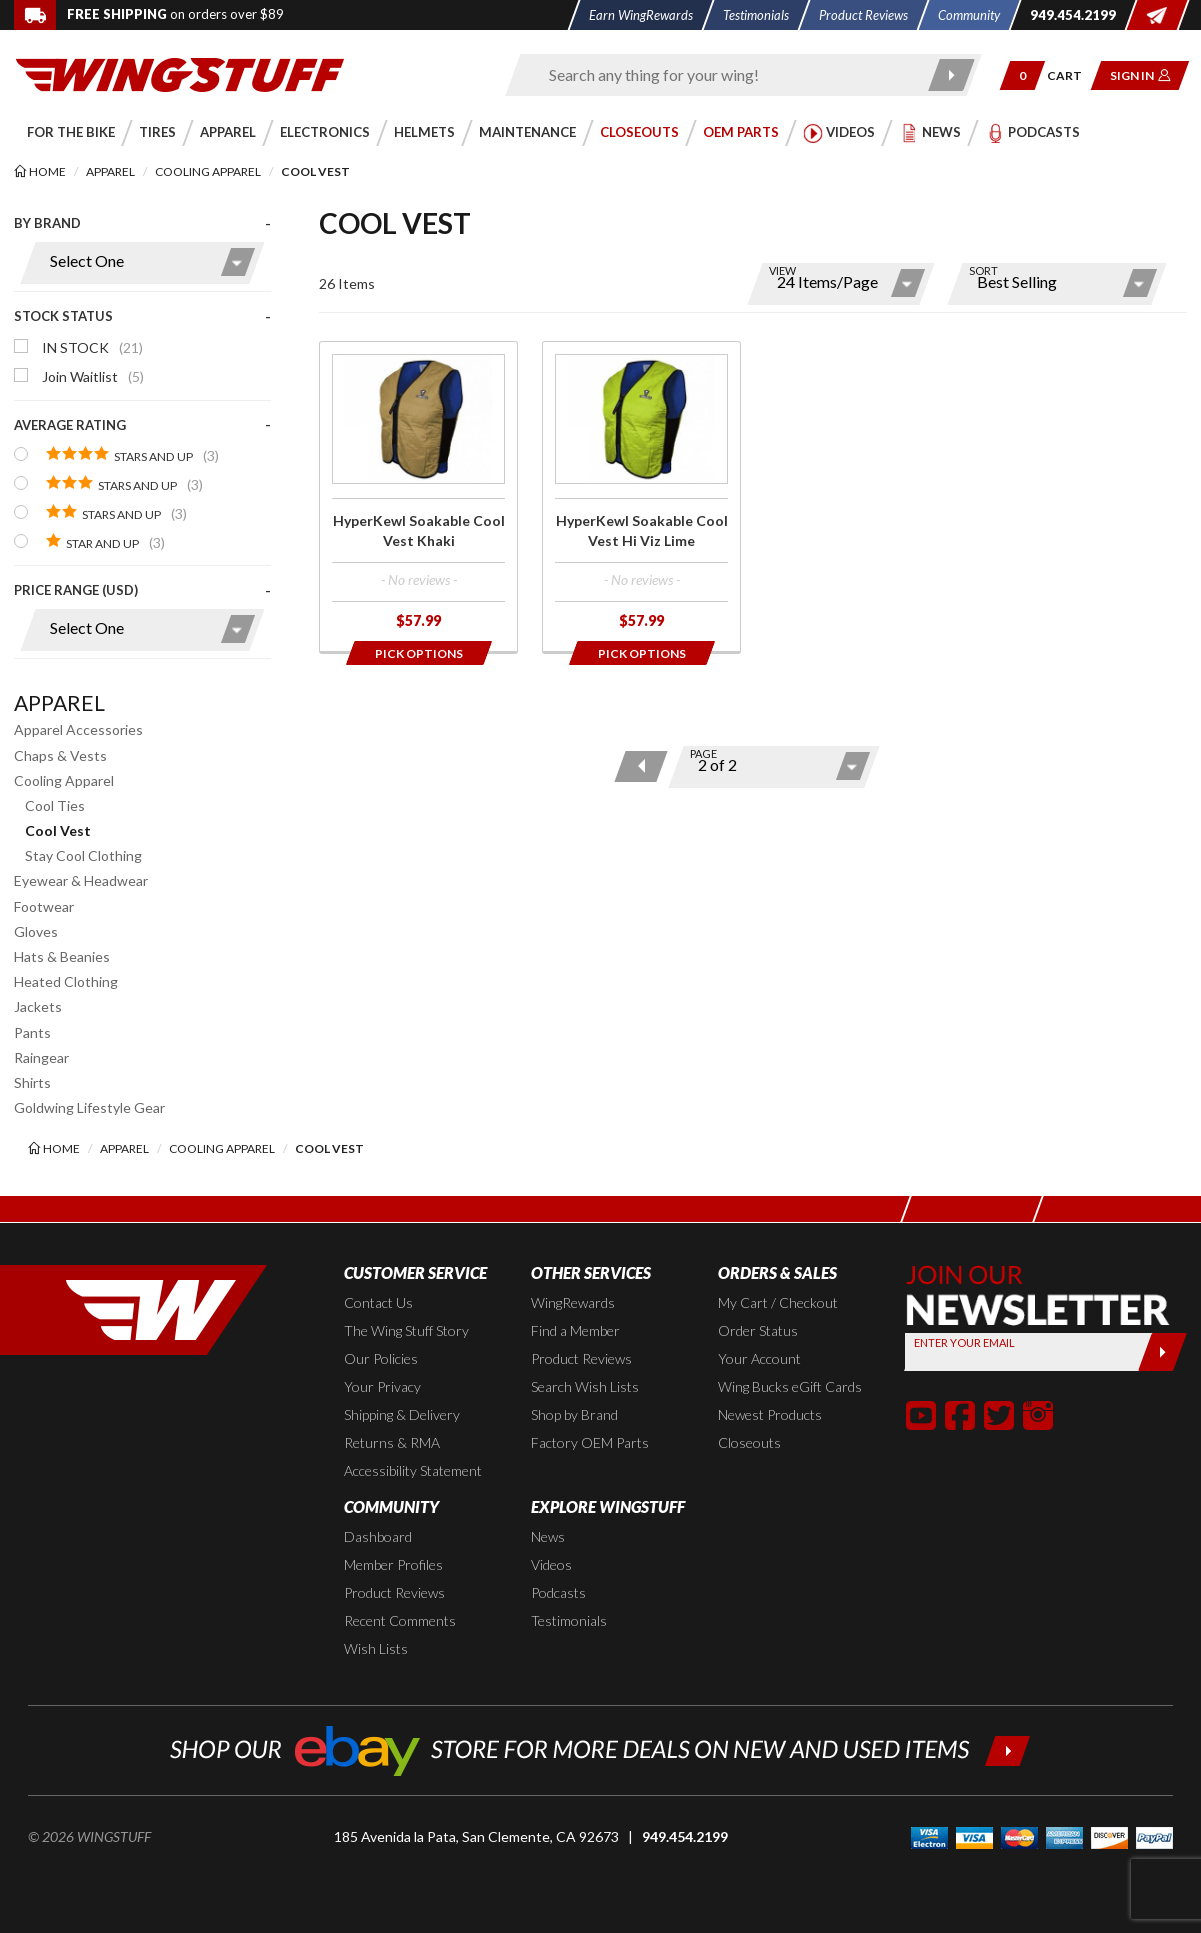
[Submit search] (951, 75)
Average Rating (70, 425)
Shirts (32, 1082)
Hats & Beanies (62, 956)
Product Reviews (581, 1358)
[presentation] (142, 442)
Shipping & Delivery (402, 1414)
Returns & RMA (392, 1442)
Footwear (44, 906)
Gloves (36, 931)
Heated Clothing (66, 981)
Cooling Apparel (64, 780)
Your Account (759, 1358)
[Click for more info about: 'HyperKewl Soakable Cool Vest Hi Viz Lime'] (641, 497)
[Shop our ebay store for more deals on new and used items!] (600, 1748)
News (548, 1536)
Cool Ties (55, 805)
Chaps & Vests (60, 755)
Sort (983, 270)
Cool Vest (58, 830)
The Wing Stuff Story (406, 1330)
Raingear (41, 1057)
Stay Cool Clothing (83, 855)
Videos (551, 1564)
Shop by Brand (574, 1414)
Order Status (758, 1330)
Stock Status (63, 316)
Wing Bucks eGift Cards (790, 1386)
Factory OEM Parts (590, 1442)
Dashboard (378, 1536)
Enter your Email (964, 1342)
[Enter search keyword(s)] (726, 75)
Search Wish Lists (585, 1386)
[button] (1022, 75)
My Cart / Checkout (778, 1302)
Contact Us (378, 1302)
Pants (32, 1032)
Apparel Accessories (78, 729)
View (782, 270)
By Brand (47, 223)
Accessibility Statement (413, 1470)
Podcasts (558, 1592)
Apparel (59, 702)
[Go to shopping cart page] (1071, 75)
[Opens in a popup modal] (418, 653)
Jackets (38, 1006)
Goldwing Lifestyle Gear (89, 1107)
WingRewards (573, 1302)
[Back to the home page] (180, 73)
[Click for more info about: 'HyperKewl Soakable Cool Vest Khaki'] (418, 497)
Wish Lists (376, 1648)
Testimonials (569, 1620)
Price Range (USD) (76, 590)
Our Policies (381, 1358)
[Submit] (1162, 1352)
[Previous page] (640, 766)
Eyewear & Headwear (81, 880)
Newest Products (770, 1414)
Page (703, 753)
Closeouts (749, 1442)
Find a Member (575, 1330)
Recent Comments (400, 1620)
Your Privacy (382, 1386)
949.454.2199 (685, 1836)
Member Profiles (393, 1564)
